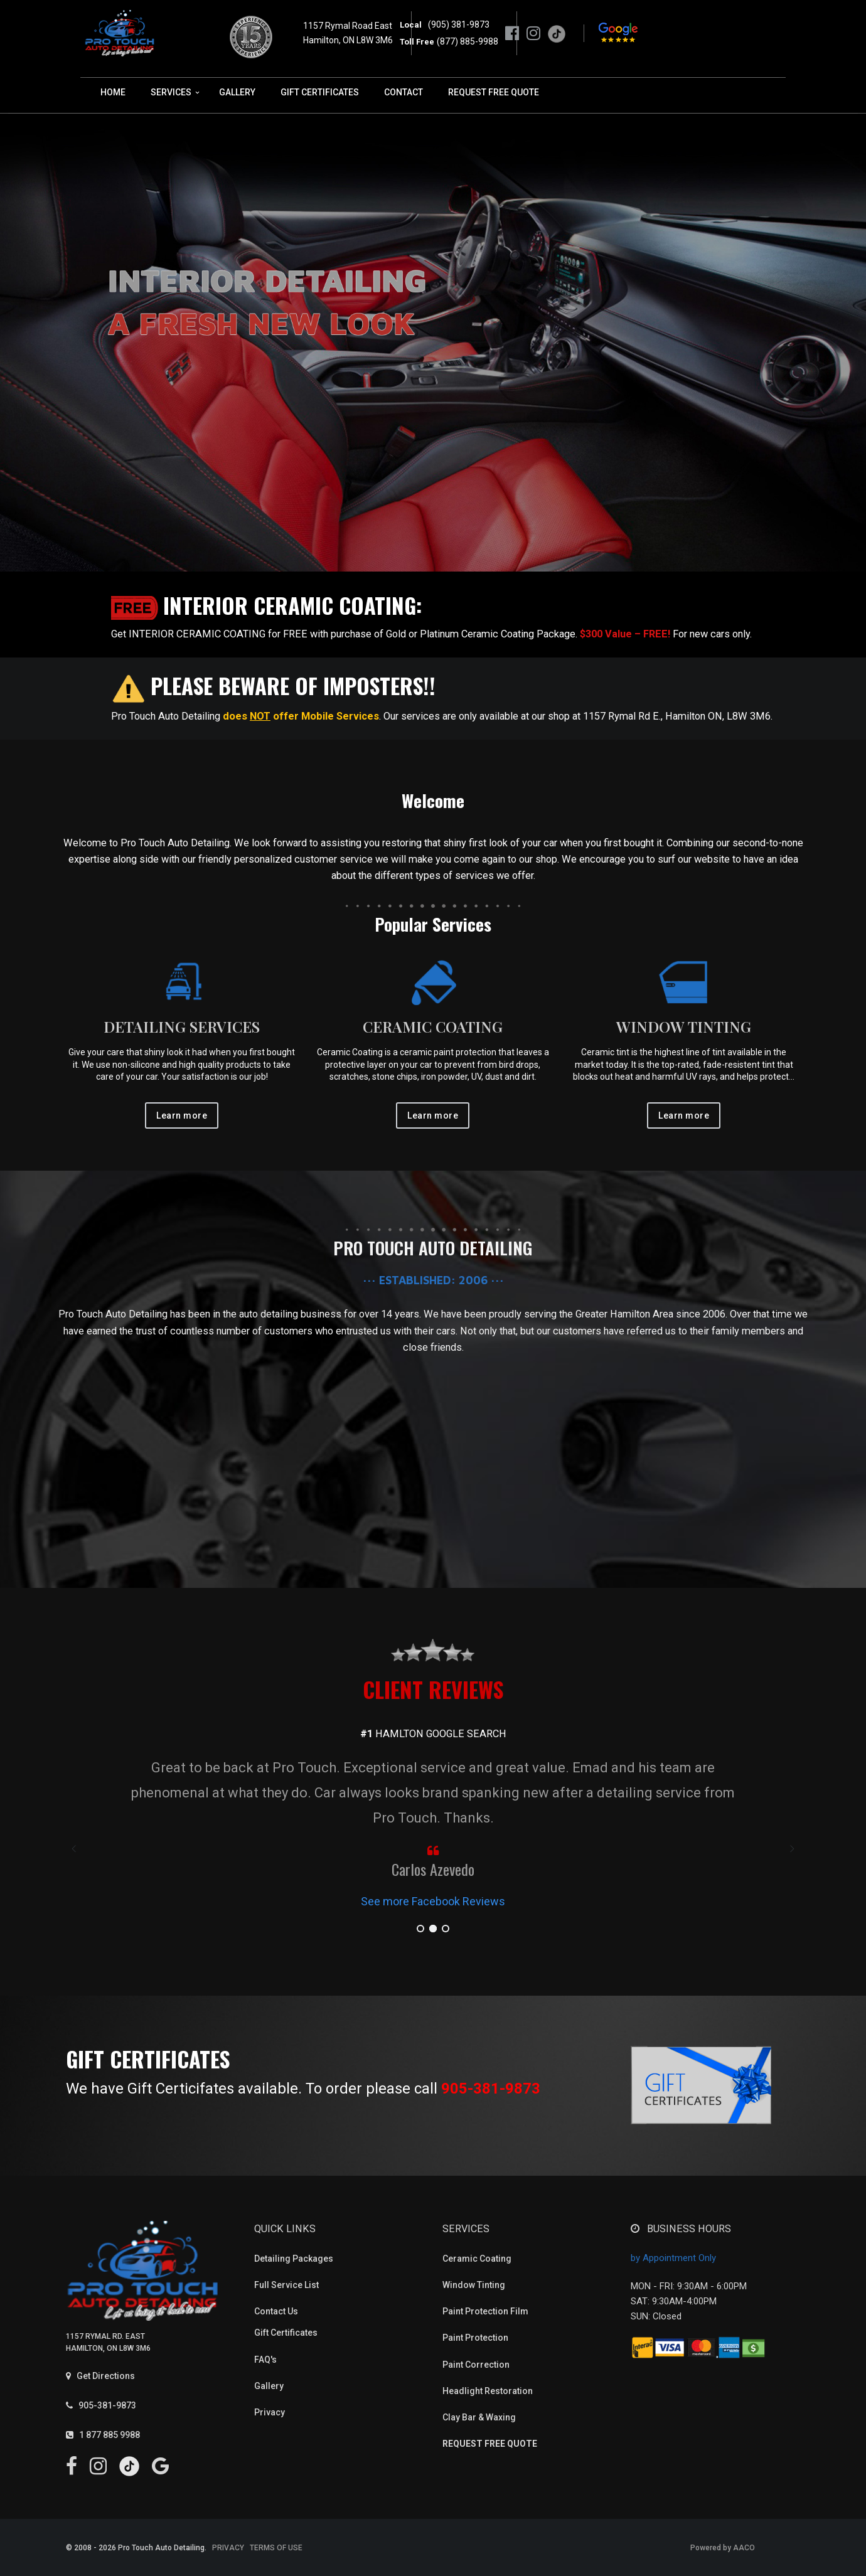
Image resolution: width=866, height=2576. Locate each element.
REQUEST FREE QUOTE (493, 92)
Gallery (269, 2386)
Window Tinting (473, 2285)
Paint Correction (476, 2365)
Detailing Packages (293, 2259)
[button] (420, 1928)
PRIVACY (228, 2547)
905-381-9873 (490, 2088)
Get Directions (100, 2376)
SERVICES (171, 92)
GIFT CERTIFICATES (320, 92)
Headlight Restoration (487, 2391)
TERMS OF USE (276, 2547)
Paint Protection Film (485, 2311)
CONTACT (403, 92)
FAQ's (265, 2360)
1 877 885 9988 (103, 2435)
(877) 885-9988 (467, 41)
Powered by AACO (722, 2547)
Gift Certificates (286, 2333)
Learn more (181, 1115)
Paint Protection (475, 2338)
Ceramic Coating (476, 2259)
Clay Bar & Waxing (479, 2417)
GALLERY (237, 92)
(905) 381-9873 (456, 24)
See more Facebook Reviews (433, 1901)
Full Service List (286, 2285)
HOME (113, 92)
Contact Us (276, 2311)
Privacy (269, 2412)
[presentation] (74, 1849)
